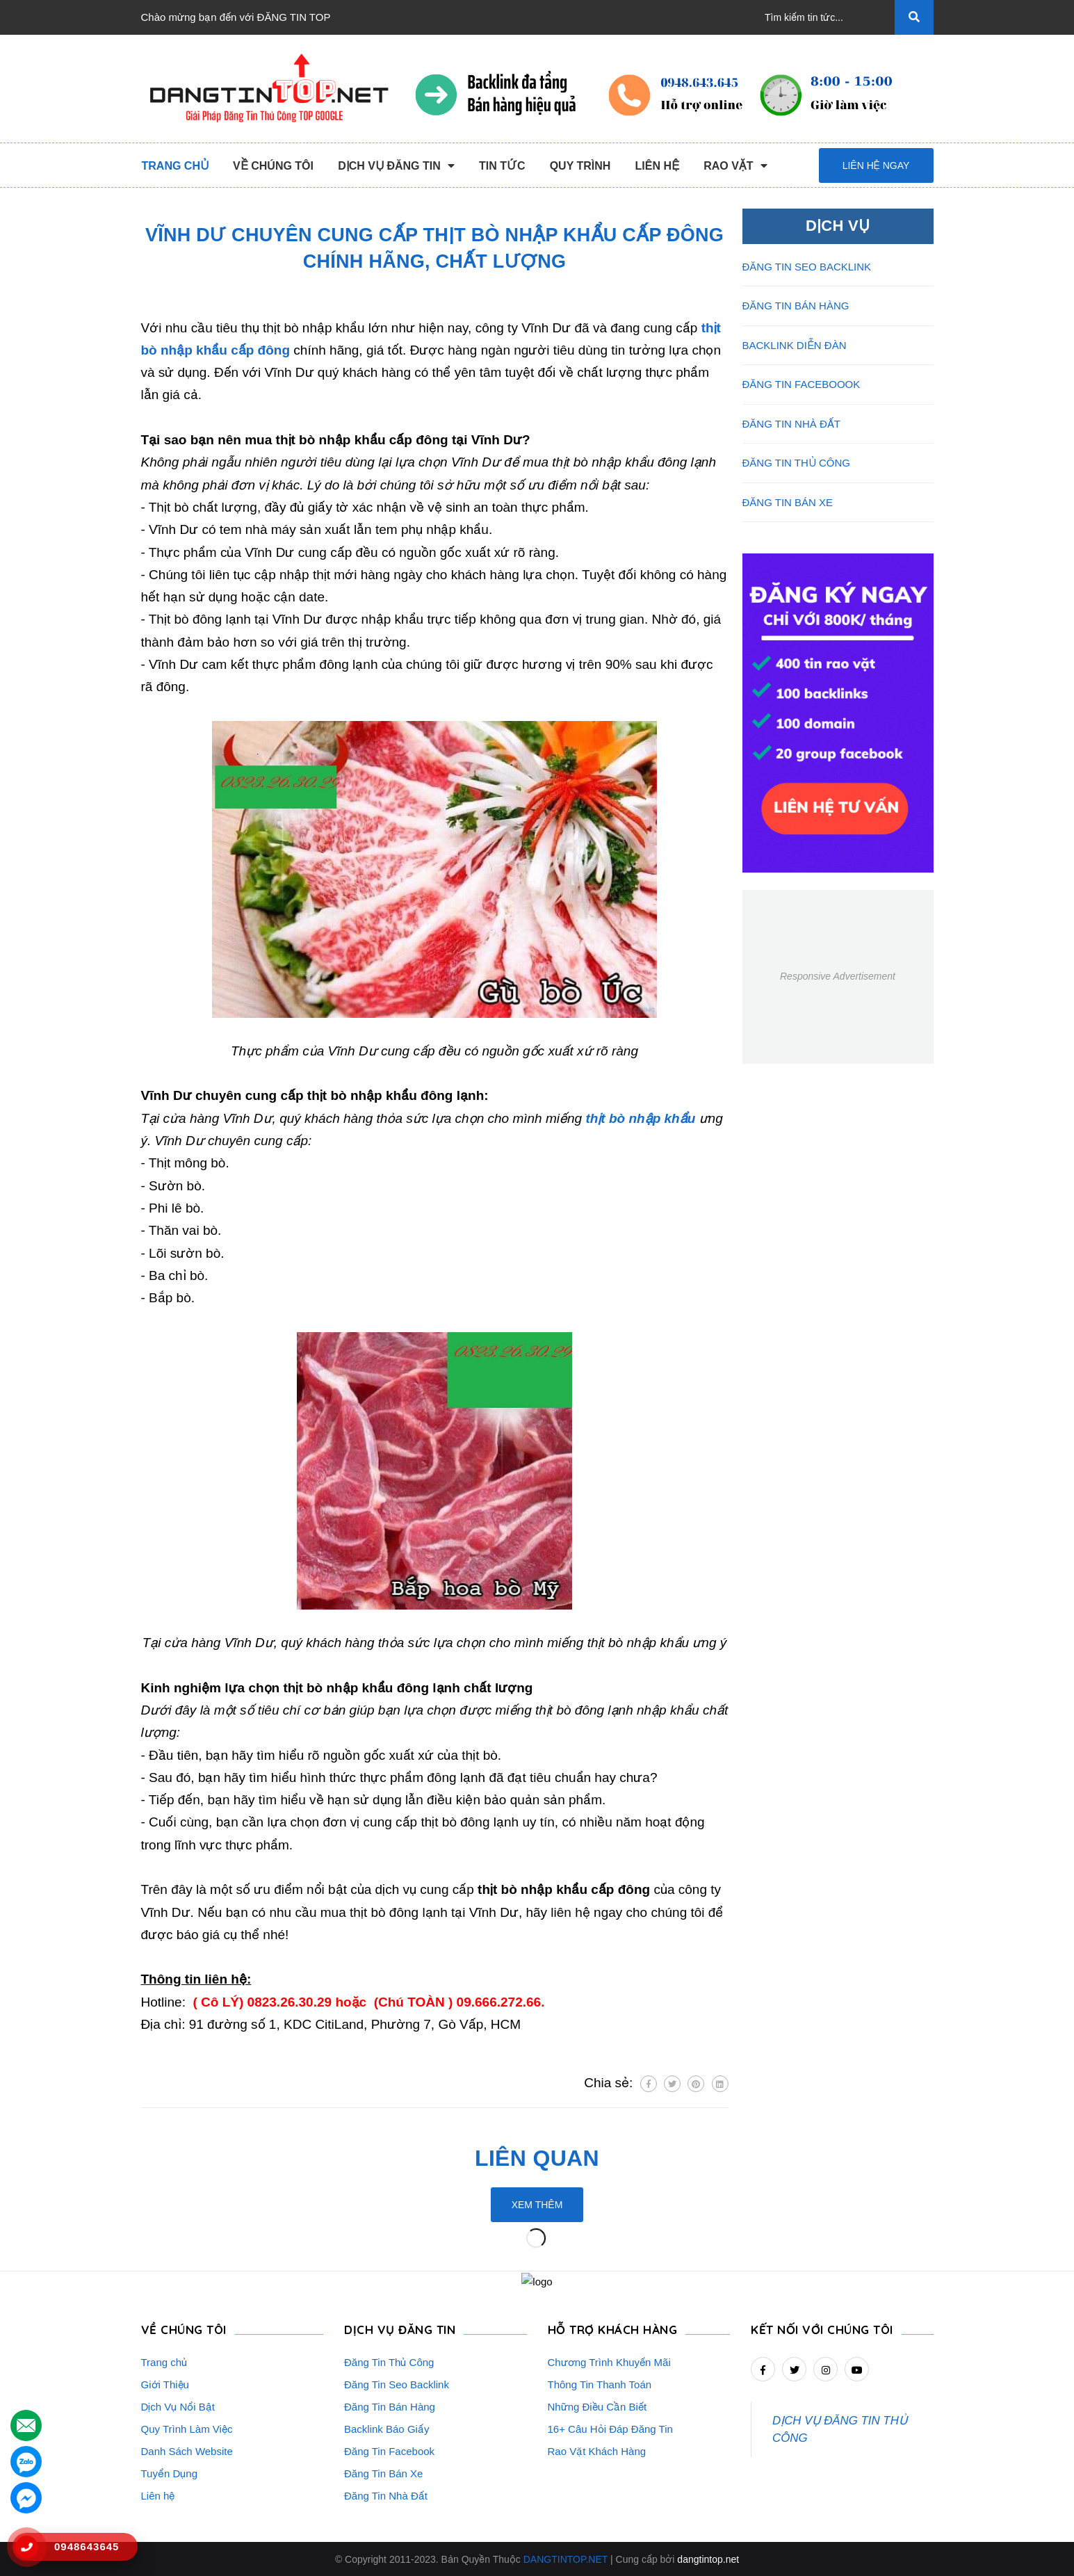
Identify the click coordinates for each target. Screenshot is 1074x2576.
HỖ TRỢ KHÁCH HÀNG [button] (613, 2329)
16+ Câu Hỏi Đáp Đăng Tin (610, 2428)
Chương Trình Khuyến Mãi (609, 2361)
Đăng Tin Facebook (389, 2450)
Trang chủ (164, 2361)
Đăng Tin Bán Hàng (389, 2406)
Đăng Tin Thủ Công (389, 2361)
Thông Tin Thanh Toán (600, 2384)
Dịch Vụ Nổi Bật (178, 2406)
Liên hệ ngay (876, 165)
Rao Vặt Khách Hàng (597, 2450)
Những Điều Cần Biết (597, 2406)
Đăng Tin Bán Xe (383, 2473)
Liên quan (537, 2158)
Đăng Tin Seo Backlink (396, 2384)
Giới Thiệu (165, 2384)
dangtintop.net (708, 2558)
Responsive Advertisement (837, 976)
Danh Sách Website (187, 2450)
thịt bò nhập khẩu (640, 1118)
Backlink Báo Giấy (386, 2428)
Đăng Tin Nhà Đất (386, 2495)
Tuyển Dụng (169, 2473)
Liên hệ (158, 2495)
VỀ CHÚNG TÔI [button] (184, 2329)
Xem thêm (537, 2204)
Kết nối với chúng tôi (822, 2329)
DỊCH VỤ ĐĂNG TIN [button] (399, 2329)
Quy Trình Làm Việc (187, 2428)
